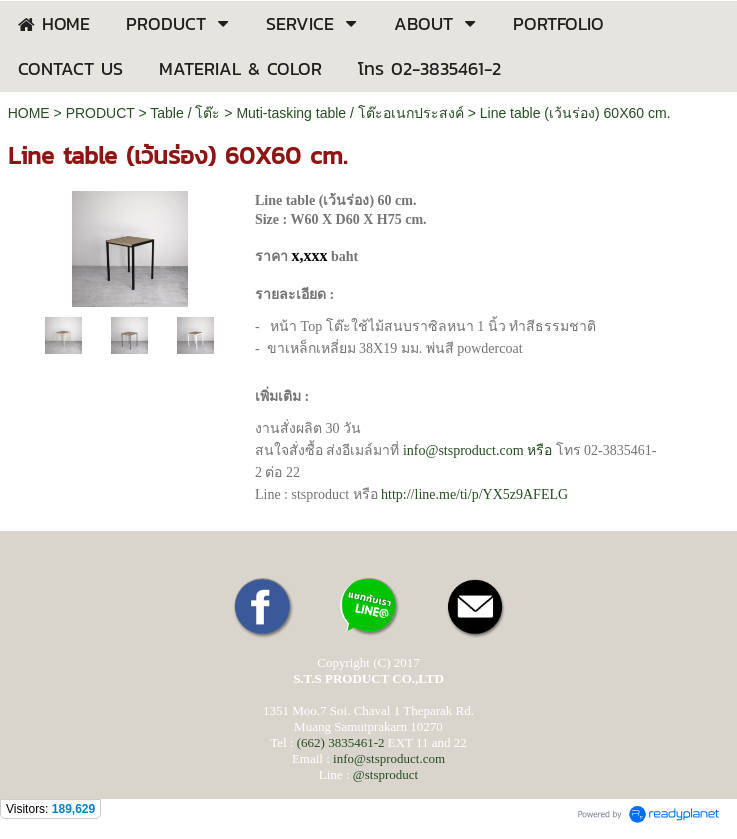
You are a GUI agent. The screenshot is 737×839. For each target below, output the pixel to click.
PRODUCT (100, 113)
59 (474, 494)
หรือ (477, 450)
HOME (29, 113)
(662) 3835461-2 (341, 742)
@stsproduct (385, 774)
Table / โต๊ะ (185, 113)
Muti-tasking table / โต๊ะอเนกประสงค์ (349, 113)
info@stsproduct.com (389, 758)
